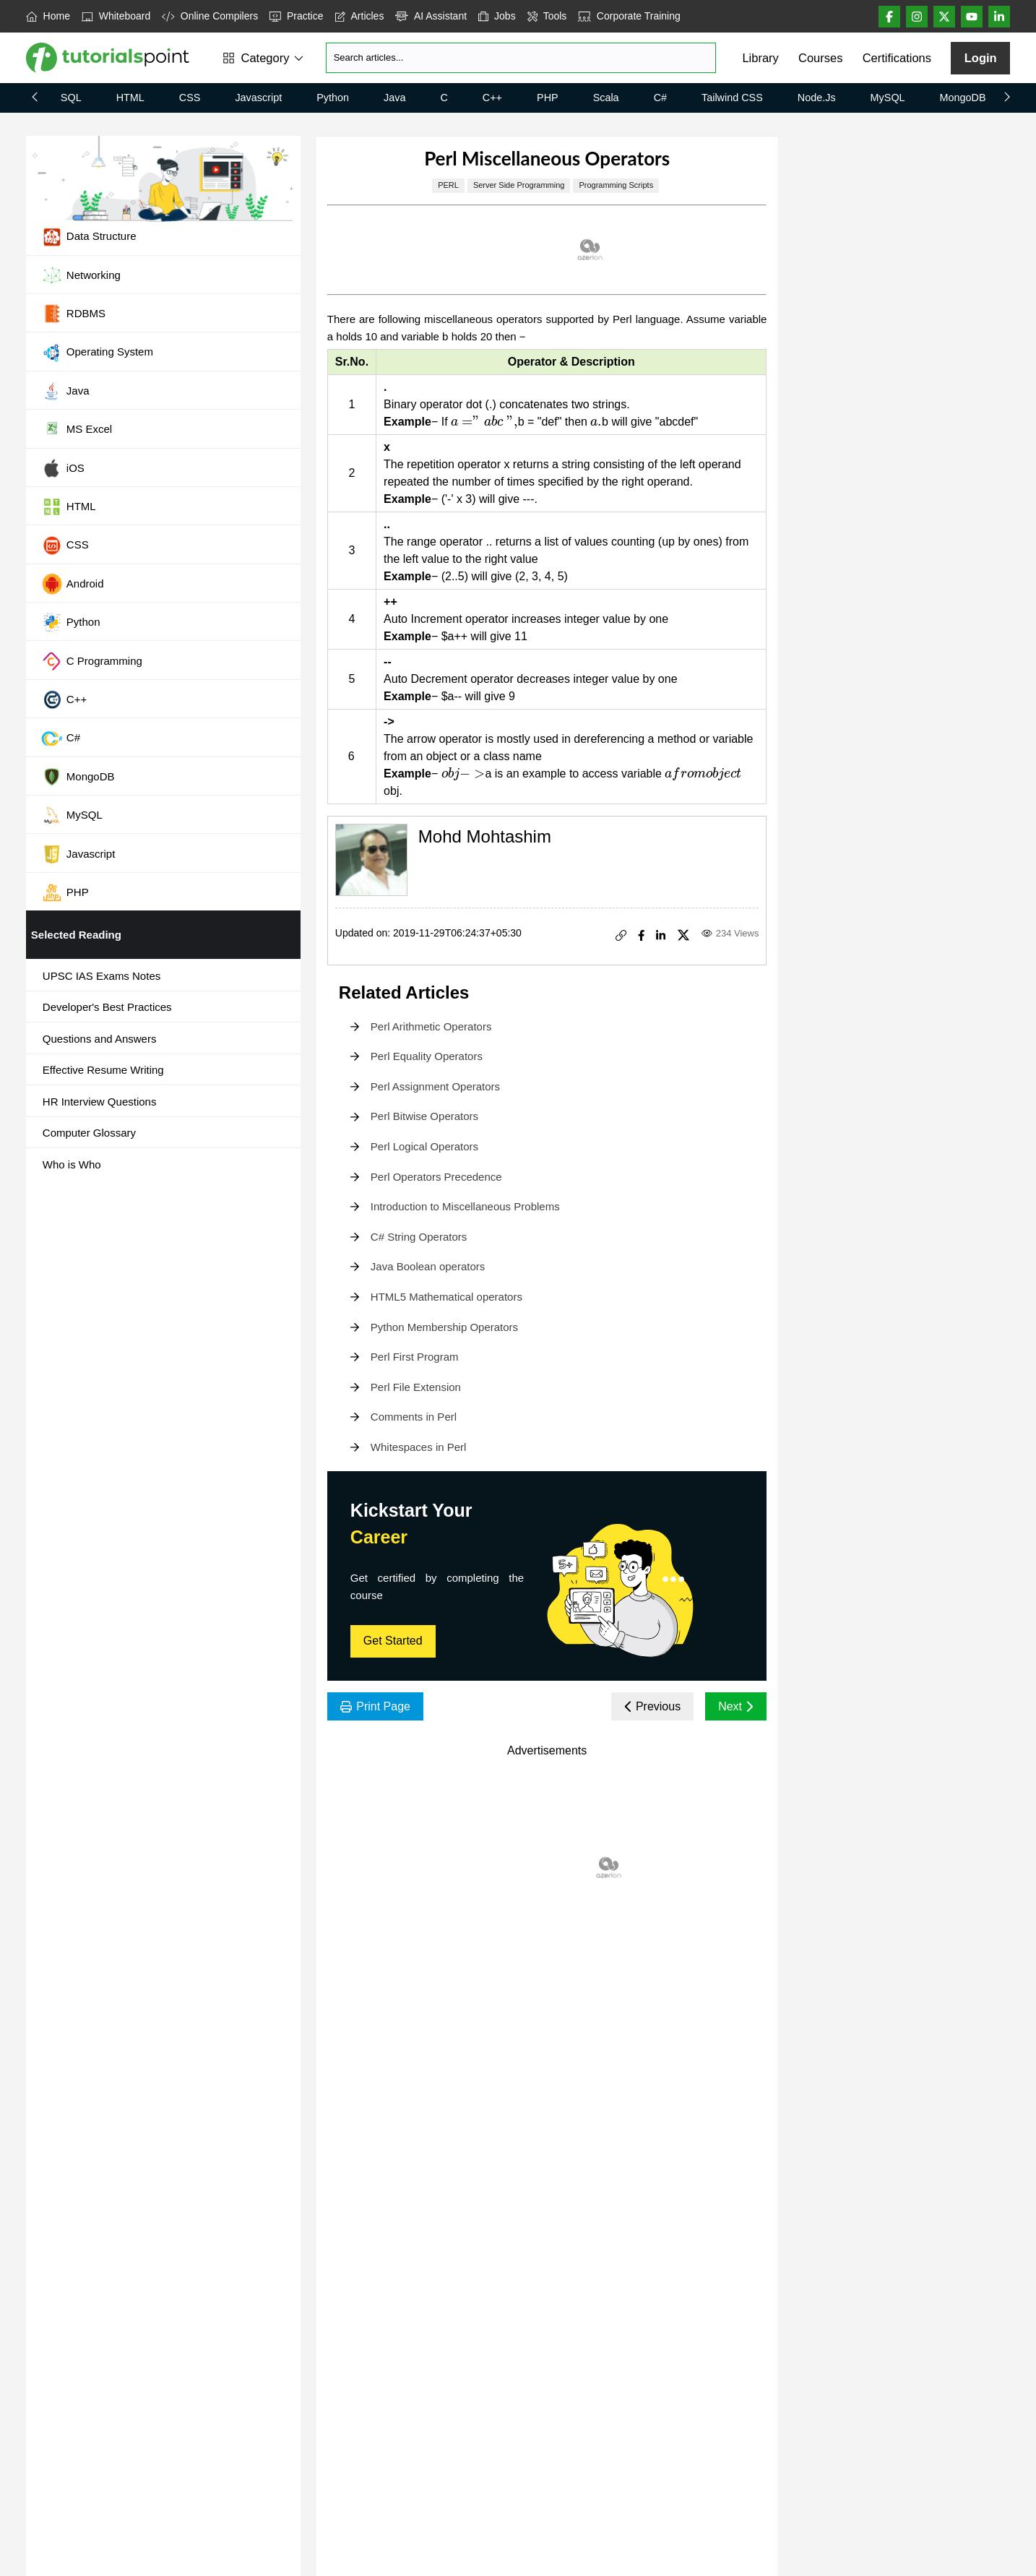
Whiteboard (116, 16)
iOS (63, 468)
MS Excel (76, 430)
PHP (547, 97)
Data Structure (89, 237)
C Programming (91, 661)
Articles (359, 16)
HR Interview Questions (100, 1101)
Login (980, 57)
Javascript (258, 97)
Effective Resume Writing (103, 1070)
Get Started (393, 1640)
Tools (547, 16)
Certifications (897, 57)
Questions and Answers (100, 1039)
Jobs (497, 16)
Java (394, 97)
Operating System (97, 352)
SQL (71, 97)
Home (48, 16)
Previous (652, 1706)
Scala (606, 97)
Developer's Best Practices (107, 1007)
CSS (190, 97)
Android (72, 584)
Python (332, 97)
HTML (130, 97)
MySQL (888, 97)
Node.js (817, 97)
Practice (296, 16)
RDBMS (73, 313)
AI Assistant (431, 16)
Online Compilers (210, 16)
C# (660, 97)
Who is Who (72, 1164)
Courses (820, 57)
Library (760, 57)
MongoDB (963, 97)
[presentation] (484, 421)
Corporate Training (629, 16)
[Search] (521, 58)
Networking (81, 275)
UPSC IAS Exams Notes (101, 976)
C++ (492, 97)
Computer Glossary (89, 1133)
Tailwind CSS (732, 97)
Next (736, 1706)
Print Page (375, 1706)
